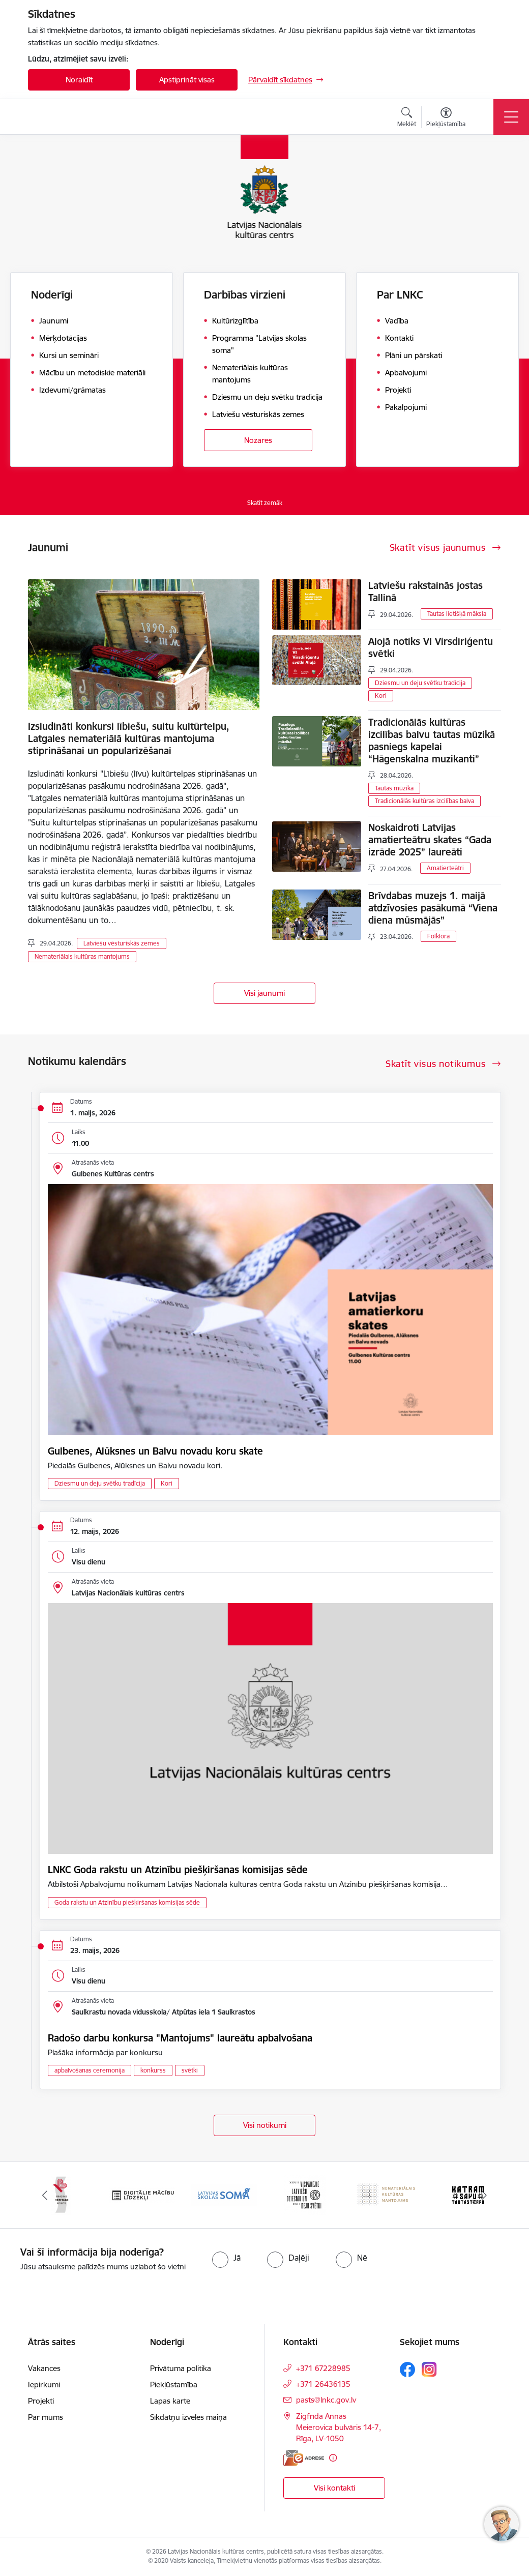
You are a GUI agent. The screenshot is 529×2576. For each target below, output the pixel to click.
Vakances (44, 2368)
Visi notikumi (264, 2125)
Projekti (41, 2401)
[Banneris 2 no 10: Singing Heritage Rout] (142, 2194)
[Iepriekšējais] (44, 2195)
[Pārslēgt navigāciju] (511, 117)
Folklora (438, 936)
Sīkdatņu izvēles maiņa (188, 2417)
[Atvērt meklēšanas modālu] (406, 118)
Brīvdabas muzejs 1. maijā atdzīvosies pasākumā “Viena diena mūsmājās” (432, 908)
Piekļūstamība (173, 2384)
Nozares (258, 440)
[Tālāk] (484, 2195)
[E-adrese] (303, 2457)
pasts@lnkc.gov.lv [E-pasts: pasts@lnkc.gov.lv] (326, 2400)
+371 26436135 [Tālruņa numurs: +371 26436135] (323, 2384)
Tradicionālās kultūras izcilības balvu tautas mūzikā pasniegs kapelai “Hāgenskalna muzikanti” (431, 740)
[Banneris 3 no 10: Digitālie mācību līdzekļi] (224, 2194)
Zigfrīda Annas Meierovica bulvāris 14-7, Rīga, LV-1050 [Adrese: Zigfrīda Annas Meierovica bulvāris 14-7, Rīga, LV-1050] (338, 2427)
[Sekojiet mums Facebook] (407, 2369)
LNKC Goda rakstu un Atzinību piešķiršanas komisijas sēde (178, 1869)
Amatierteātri (445, 868)
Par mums (45, 2417)
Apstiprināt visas (187, 79)
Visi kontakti (334, 2488)
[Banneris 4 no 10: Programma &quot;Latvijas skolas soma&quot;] (305, 2194)
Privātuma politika (180, 2368)
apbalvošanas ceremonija (89, 2070)
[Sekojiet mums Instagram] (429, 2369)
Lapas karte (170, 2401)
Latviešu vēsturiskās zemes (121, 943)
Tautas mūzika (394, 788)
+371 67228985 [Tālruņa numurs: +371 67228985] (323, 2368)
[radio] (226, 2258)
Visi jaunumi (264, 993)
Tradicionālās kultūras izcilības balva (424, 801)
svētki (190, 2070)
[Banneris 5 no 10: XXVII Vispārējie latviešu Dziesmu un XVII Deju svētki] (387, 2194)
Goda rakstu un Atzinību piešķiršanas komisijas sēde (127, 1902)
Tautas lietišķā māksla (456, 613)
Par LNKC (400, 295)
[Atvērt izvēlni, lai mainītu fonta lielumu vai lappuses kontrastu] (446, 118)
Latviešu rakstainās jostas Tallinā (425, 591)
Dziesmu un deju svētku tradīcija (420, 683)
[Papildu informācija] (333, 2458)
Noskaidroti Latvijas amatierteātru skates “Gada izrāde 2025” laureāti (429, 839)
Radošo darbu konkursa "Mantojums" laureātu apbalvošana (180, 2038)
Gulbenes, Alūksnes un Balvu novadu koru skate (155, 1451)
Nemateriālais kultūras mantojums (82, 956)
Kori (381, 695)
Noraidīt (79, 79)
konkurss (153, 2070)
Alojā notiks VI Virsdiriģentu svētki (430, 647)
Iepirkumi (44, 2384)
